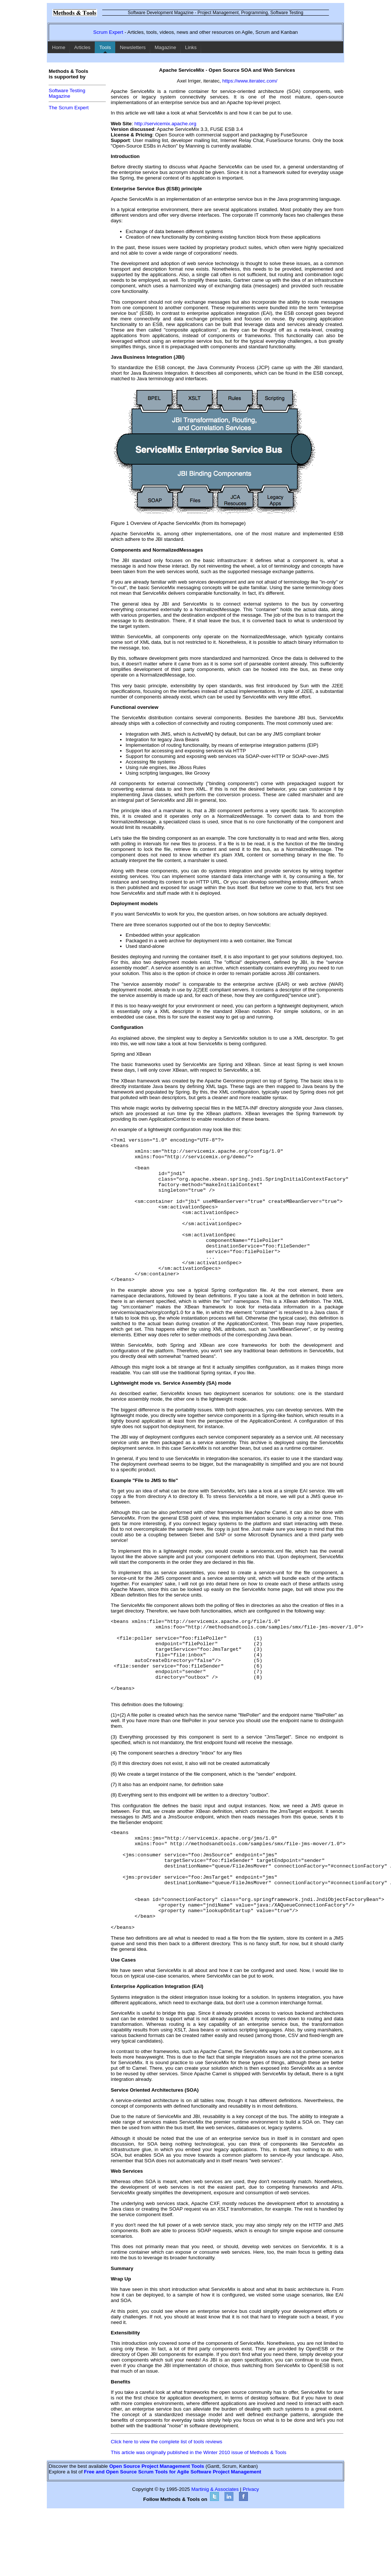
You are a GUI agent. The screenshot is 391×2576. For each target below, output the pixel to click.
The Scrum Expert (68, 107)
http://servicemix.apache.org (165, 123)
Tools (105, 47)
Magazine (165, 47)
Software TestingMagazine (67, 93)
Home (58, 47)
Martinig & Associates (215, 2554)
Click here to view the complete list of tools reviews (166, 2506)
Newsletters (133, 47)
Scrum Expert (108, 32)
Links (191, 47)
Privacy (251, 2554)
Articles (82, 47)
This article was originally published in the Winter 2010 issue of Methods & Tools (198, 2517)
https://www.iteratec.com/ (249, 81)
